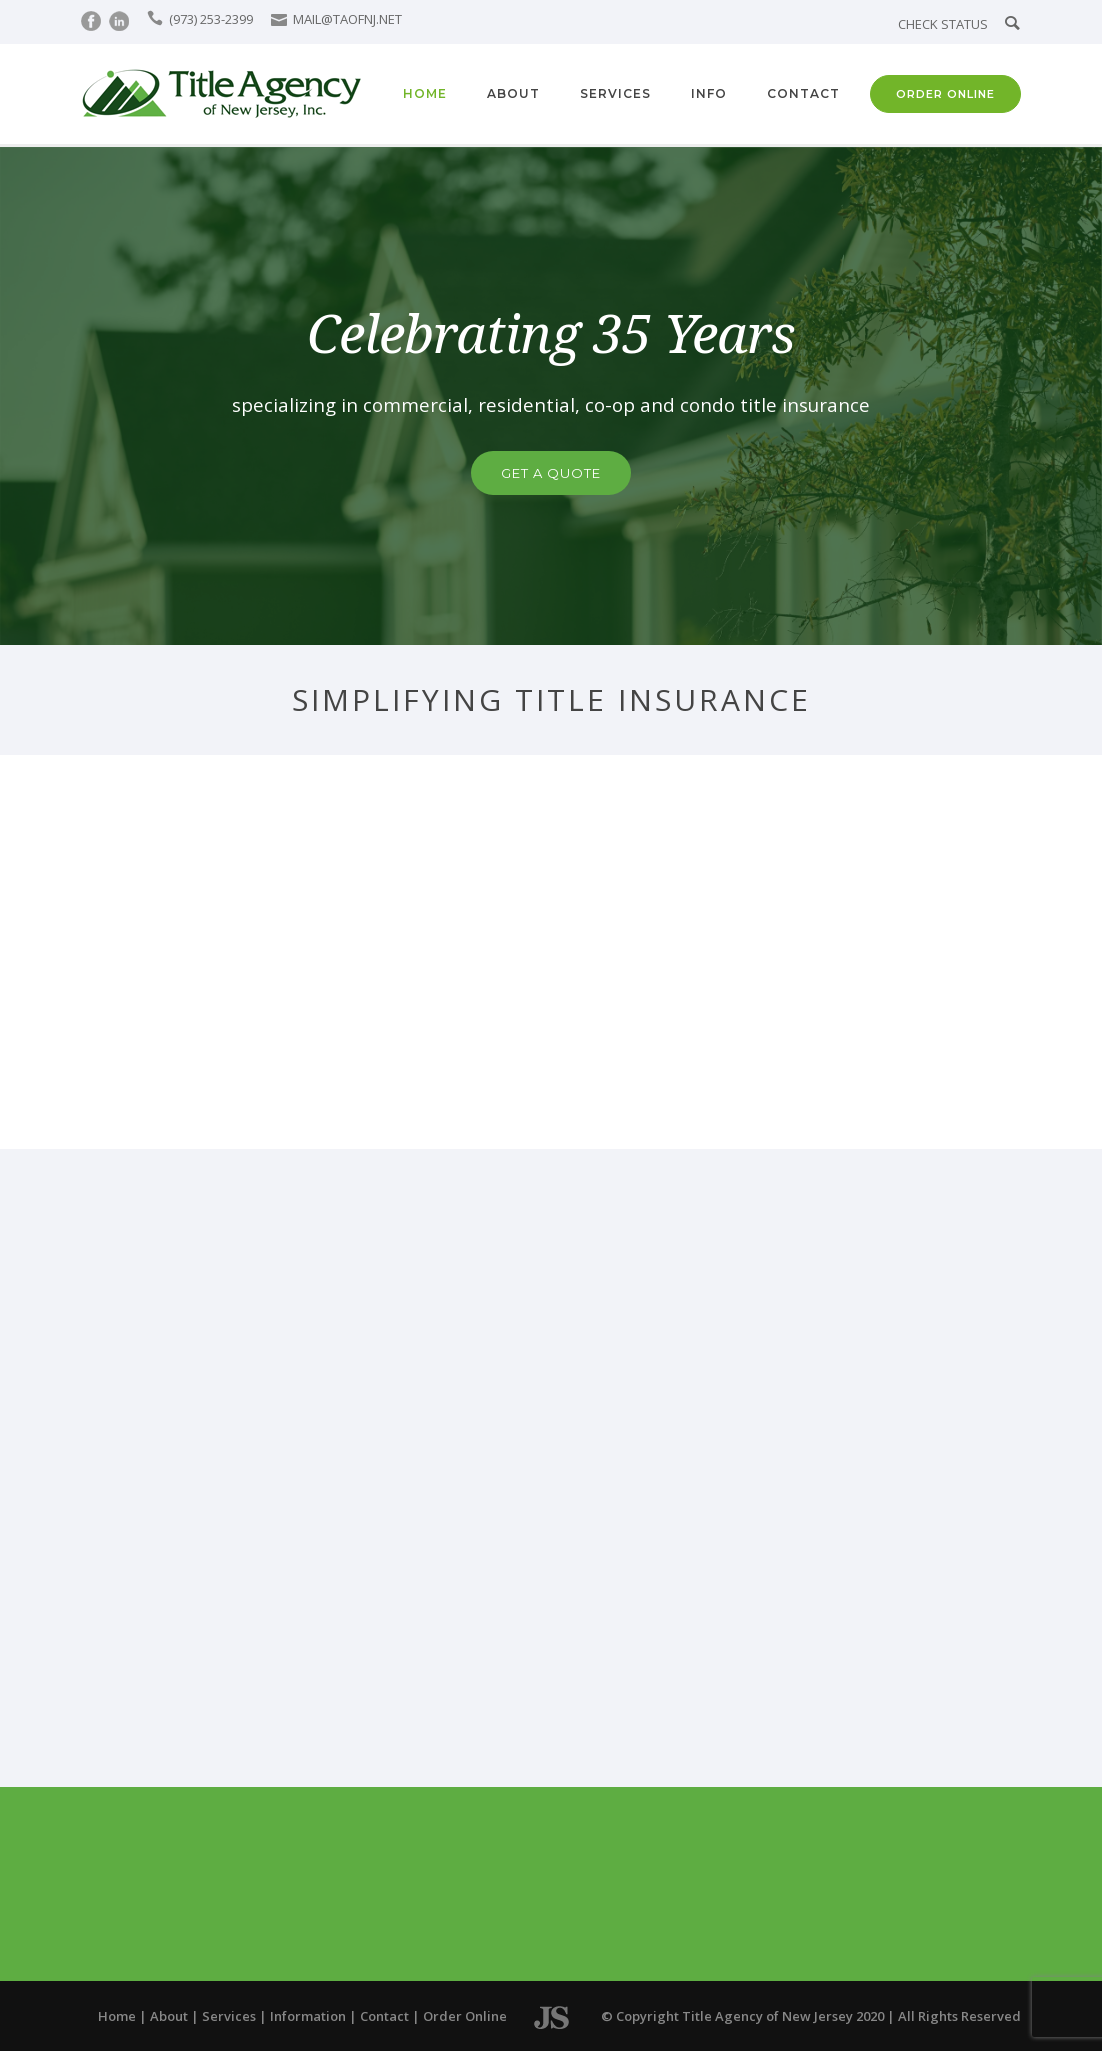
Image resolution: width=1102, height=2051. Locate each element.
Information (308, 2016)
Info (709, 93)
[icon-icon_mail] (280, 18)
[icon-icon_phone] (156, 18)
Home (425, 93)
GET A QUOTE (551, 473)
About (513, 93)
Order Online (465, 2016)
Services (615, 93)
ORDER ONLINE (945, 94)
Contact (803, 93)
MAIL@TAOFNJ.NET (347, 19)
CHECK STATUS (943, 24)
